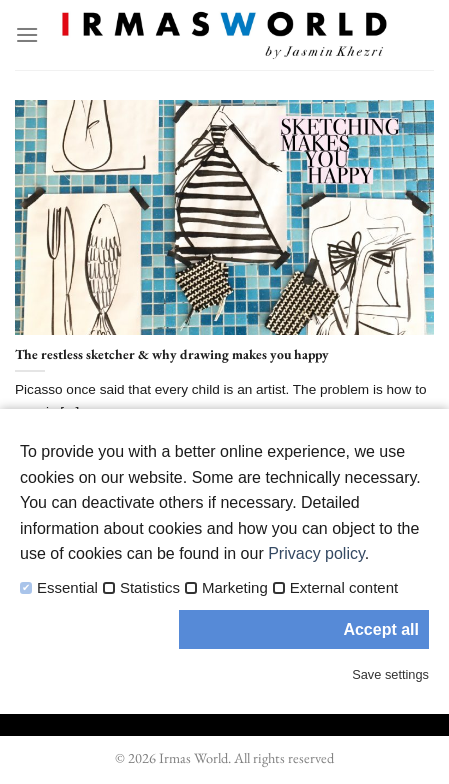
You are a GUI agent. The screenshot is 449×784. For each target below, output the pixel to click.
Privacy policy (316, 553)
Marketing (235, 588)
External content (344, 588)
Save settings (390, 674)
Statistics (150, 588)
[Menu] (27, 34)
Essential (67, 588)
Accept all (381, 629)
